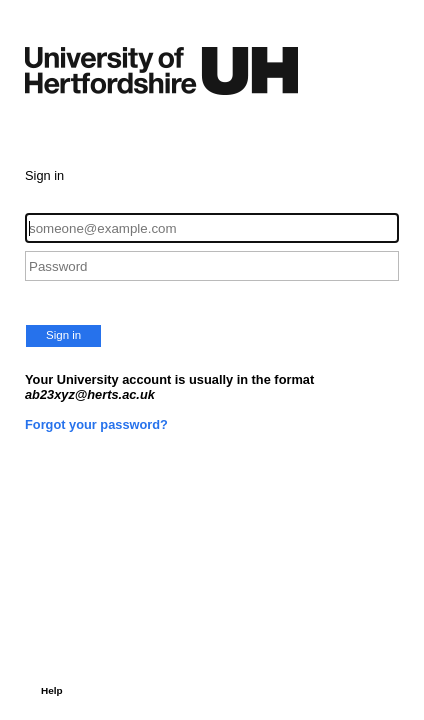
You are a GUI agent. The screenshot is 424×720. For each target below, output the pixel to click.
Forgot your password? (96, 424)
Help (52, 690)
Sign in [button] (63, 335)
